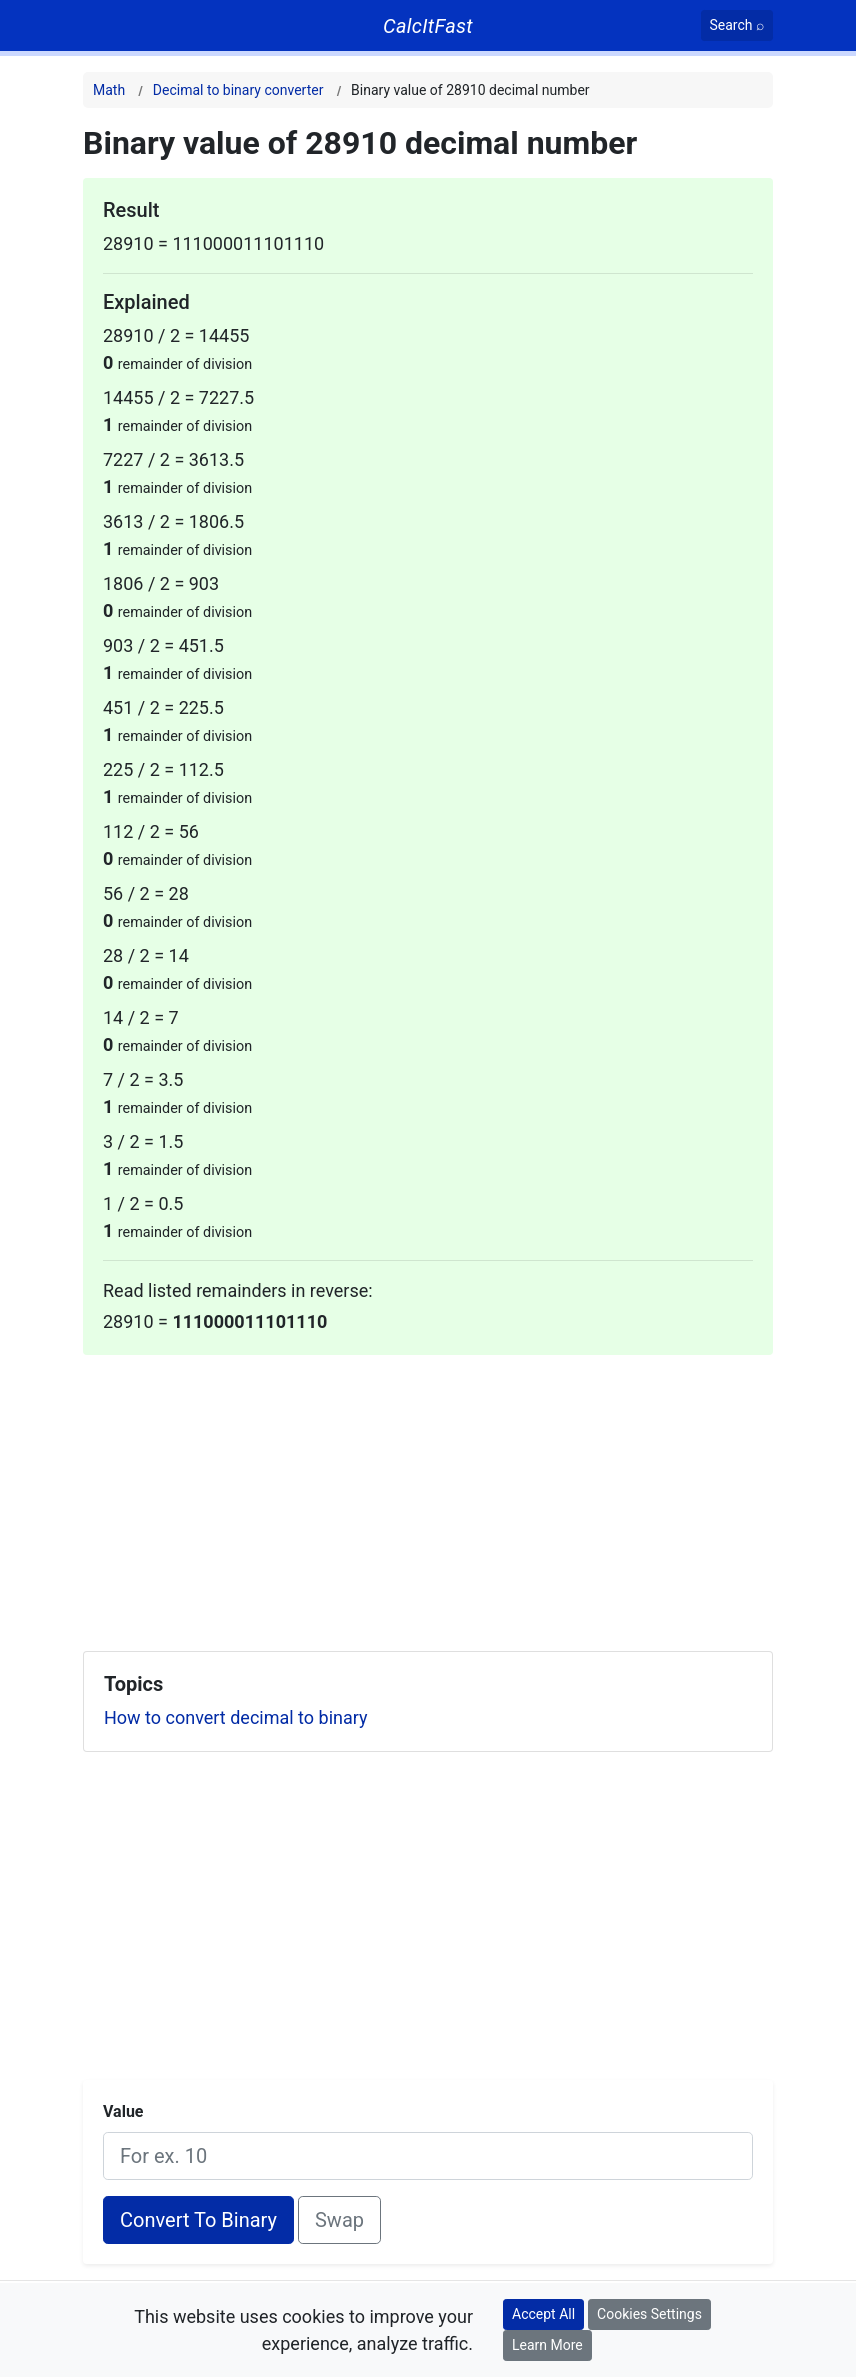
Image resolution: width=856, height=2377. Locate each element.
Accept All (543, 2314)
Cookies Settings (649, 2314)
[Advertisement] (428, 1495)
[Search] (737, 25)
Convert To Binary (198, 2220)
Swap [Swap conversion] (339, 2220)
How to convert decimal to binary (236, 1717)
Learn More (547, 2345)
